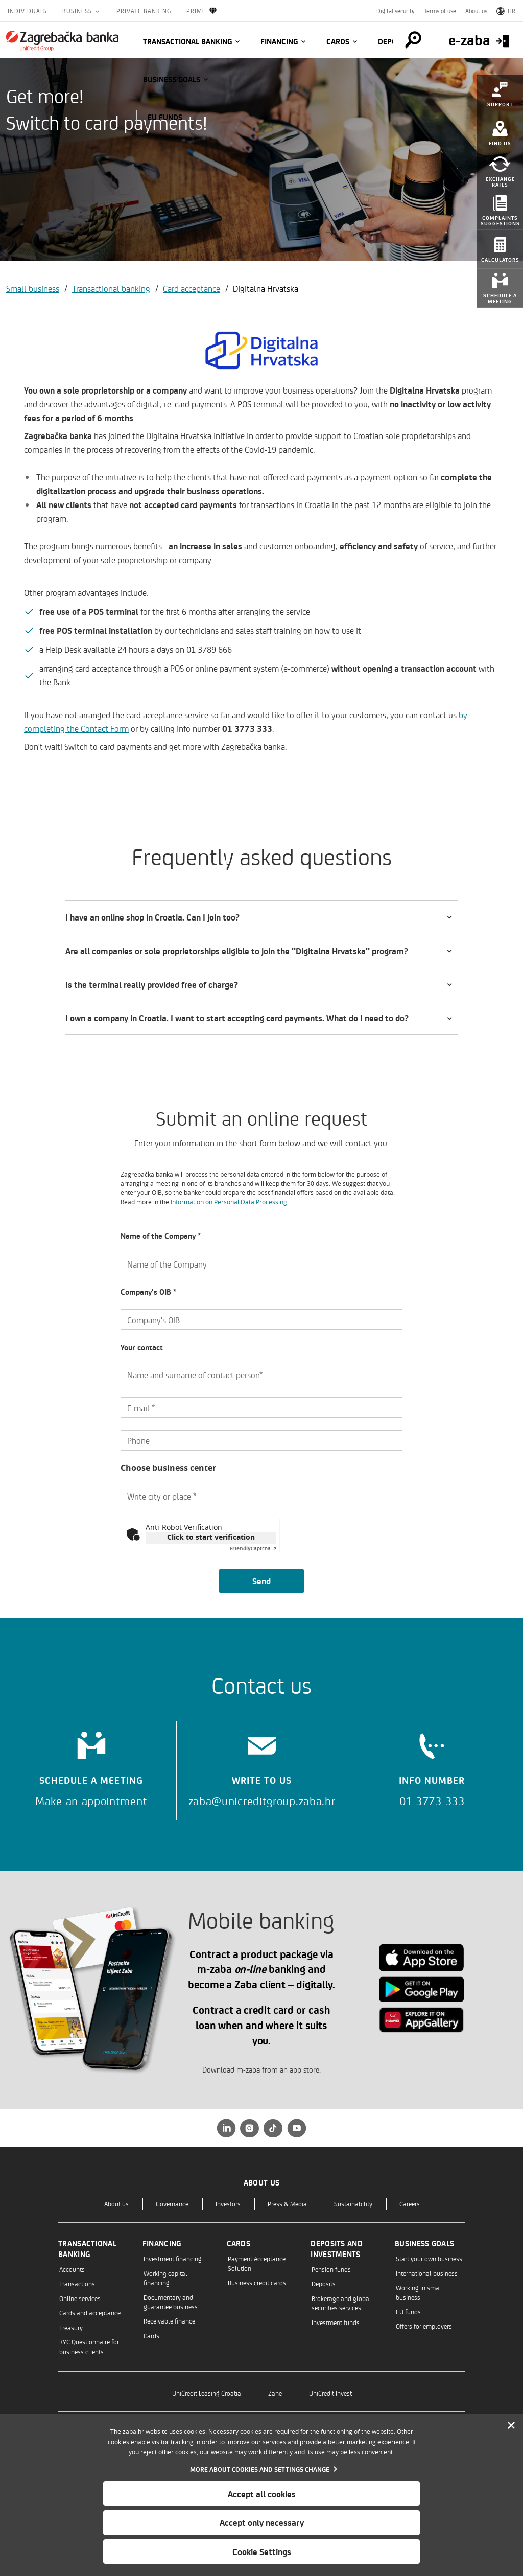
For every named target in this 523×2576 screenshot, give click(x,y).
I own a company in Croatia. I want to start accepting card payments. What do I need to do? (237, 1017)
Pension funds (331, 2269)
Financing (279, 41)
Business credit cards (257, 2282)
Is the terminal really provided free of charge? (151, 984)
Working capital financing (165, 2277)
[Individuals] (62, 41)
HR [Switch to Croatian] (505, 10)
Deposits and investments (337, 2249)
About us (476, 10)
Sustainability (353, 2204)
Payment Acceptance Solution (257, 2262)
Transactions (77, 2283)
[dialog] (261, 2495)
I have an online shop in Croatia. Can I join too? (152, 917)
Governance (172, 2204)
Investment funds (336, 2322)
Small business (32, 288)
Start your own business (429, 2258)
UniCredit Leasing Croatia (206, 2393)
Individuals (27, 10)
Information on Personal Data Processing (229, 1202)
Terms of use (440, 10)
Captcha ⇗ (253, 1548)
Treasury (71, 2327)
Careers (409, 2204)
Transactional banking (187, 41)
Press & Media (287, 2204)
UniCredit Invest (330, 2393)
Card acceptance (191, 288)
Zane (275, 2393)
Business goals (171, 79)
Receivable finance (169, 2321)
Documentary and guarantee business (171, 2301)
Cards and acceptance (90, 2312)
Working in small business (419, 2292)
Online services (80, 2298)
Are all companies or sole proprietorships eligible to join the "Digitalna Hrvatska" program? (236, 951)
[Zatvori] (511, 2425)
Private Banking (143, 10)
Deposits (324, 2283)
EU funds (165, 117)
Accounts (72, 2269)
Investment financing (173, 2258)
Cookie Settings (261, 2551)
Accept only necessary (262, 2522)
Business (78, 10)
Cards (337, 41)
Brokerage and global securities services (341, 2302)
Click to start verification (211, 1537)
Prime (202, 11)
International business (427, 2273)
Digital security (395, 10)
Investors (228, 2204)
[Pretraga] (412, 40)
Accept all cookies (262, 2494)
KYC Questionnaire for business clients (89, 2346)
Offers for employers (424, 2326)
